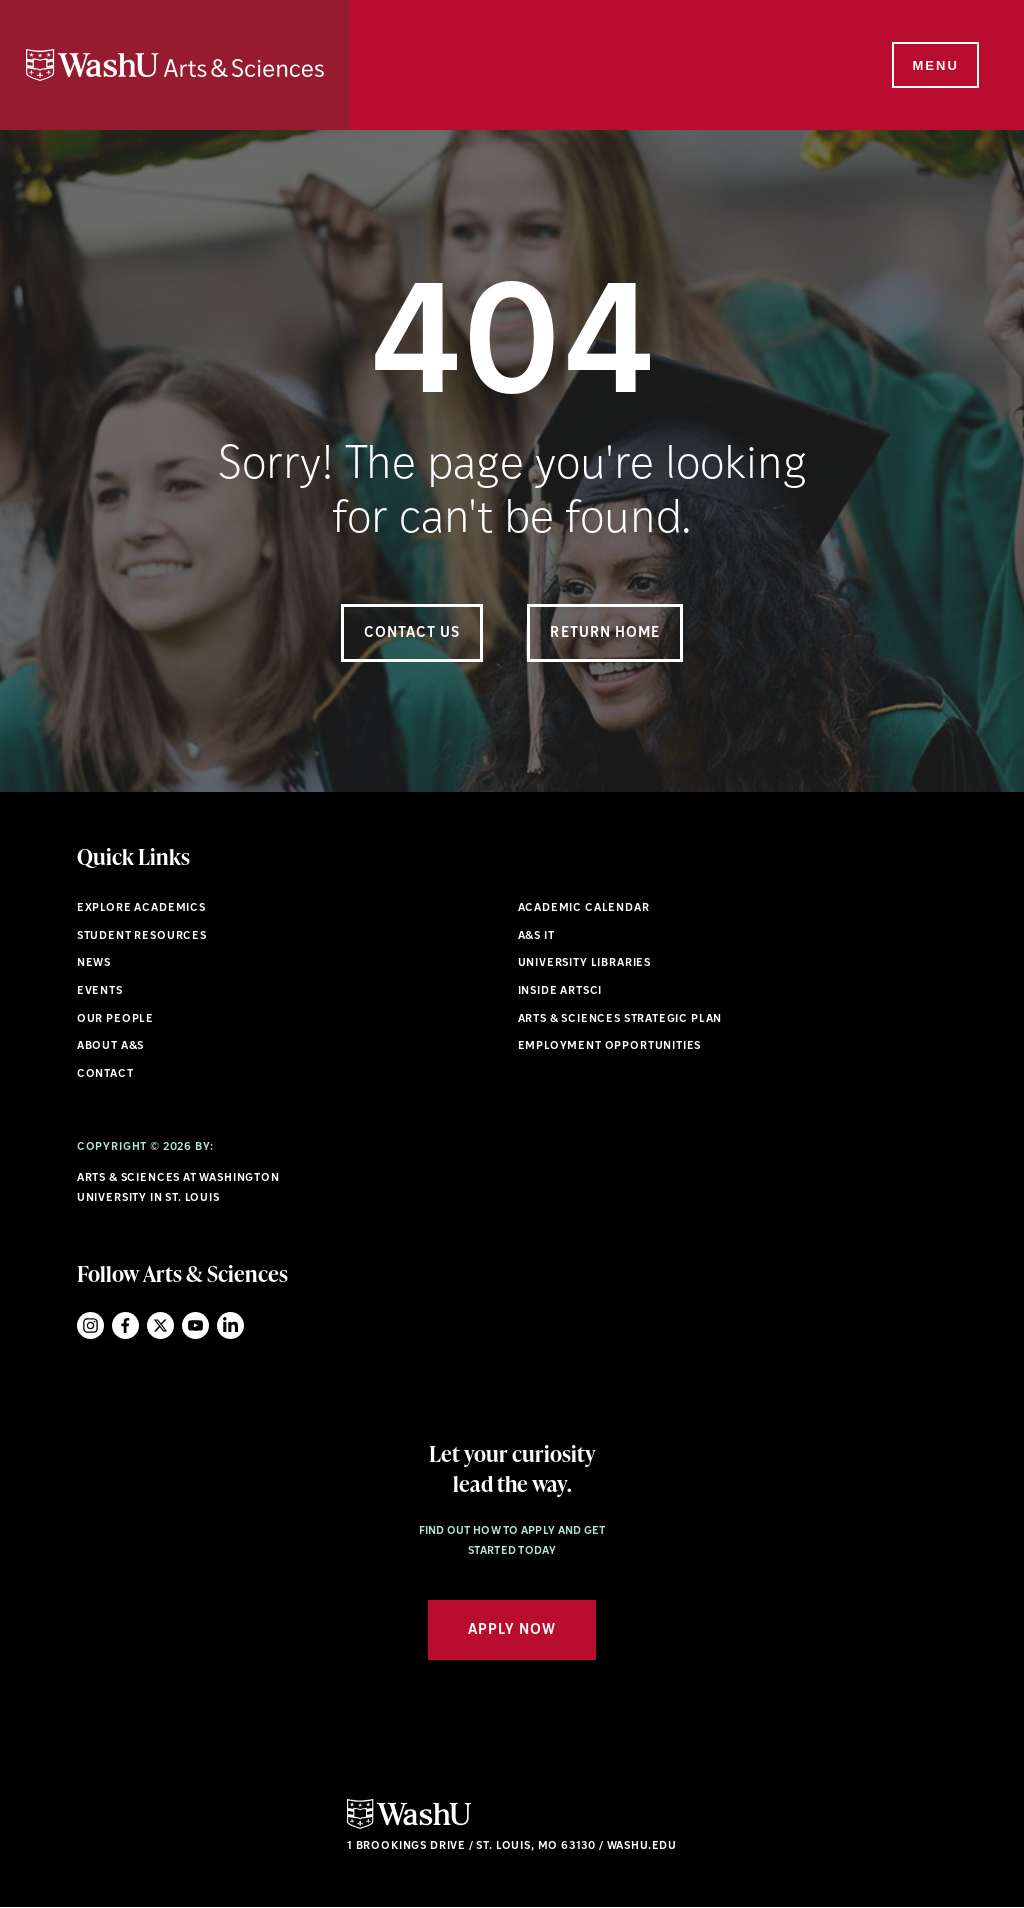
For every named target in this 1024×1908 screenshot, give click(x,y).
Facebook (125, 1325)
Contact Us (412, 633)
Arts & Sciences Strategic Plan (620, 1019)
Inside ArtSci (560, 991)
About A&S (110, 1046)
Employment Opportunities (610, 1046)
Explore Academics (141, 908)
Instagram (90, 1325)
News (94, 963)
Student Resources (142, 936)
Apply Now (512, 1630)
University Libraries (585, 963)
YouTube (195, 1325)
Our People (115, 1019)
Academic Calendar (584, 908)
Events (100, 991)
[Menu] (934, 66)
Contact (105, 1074)
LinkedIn (230, 1325)
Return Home (605, 633)
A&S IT (536, 936)
